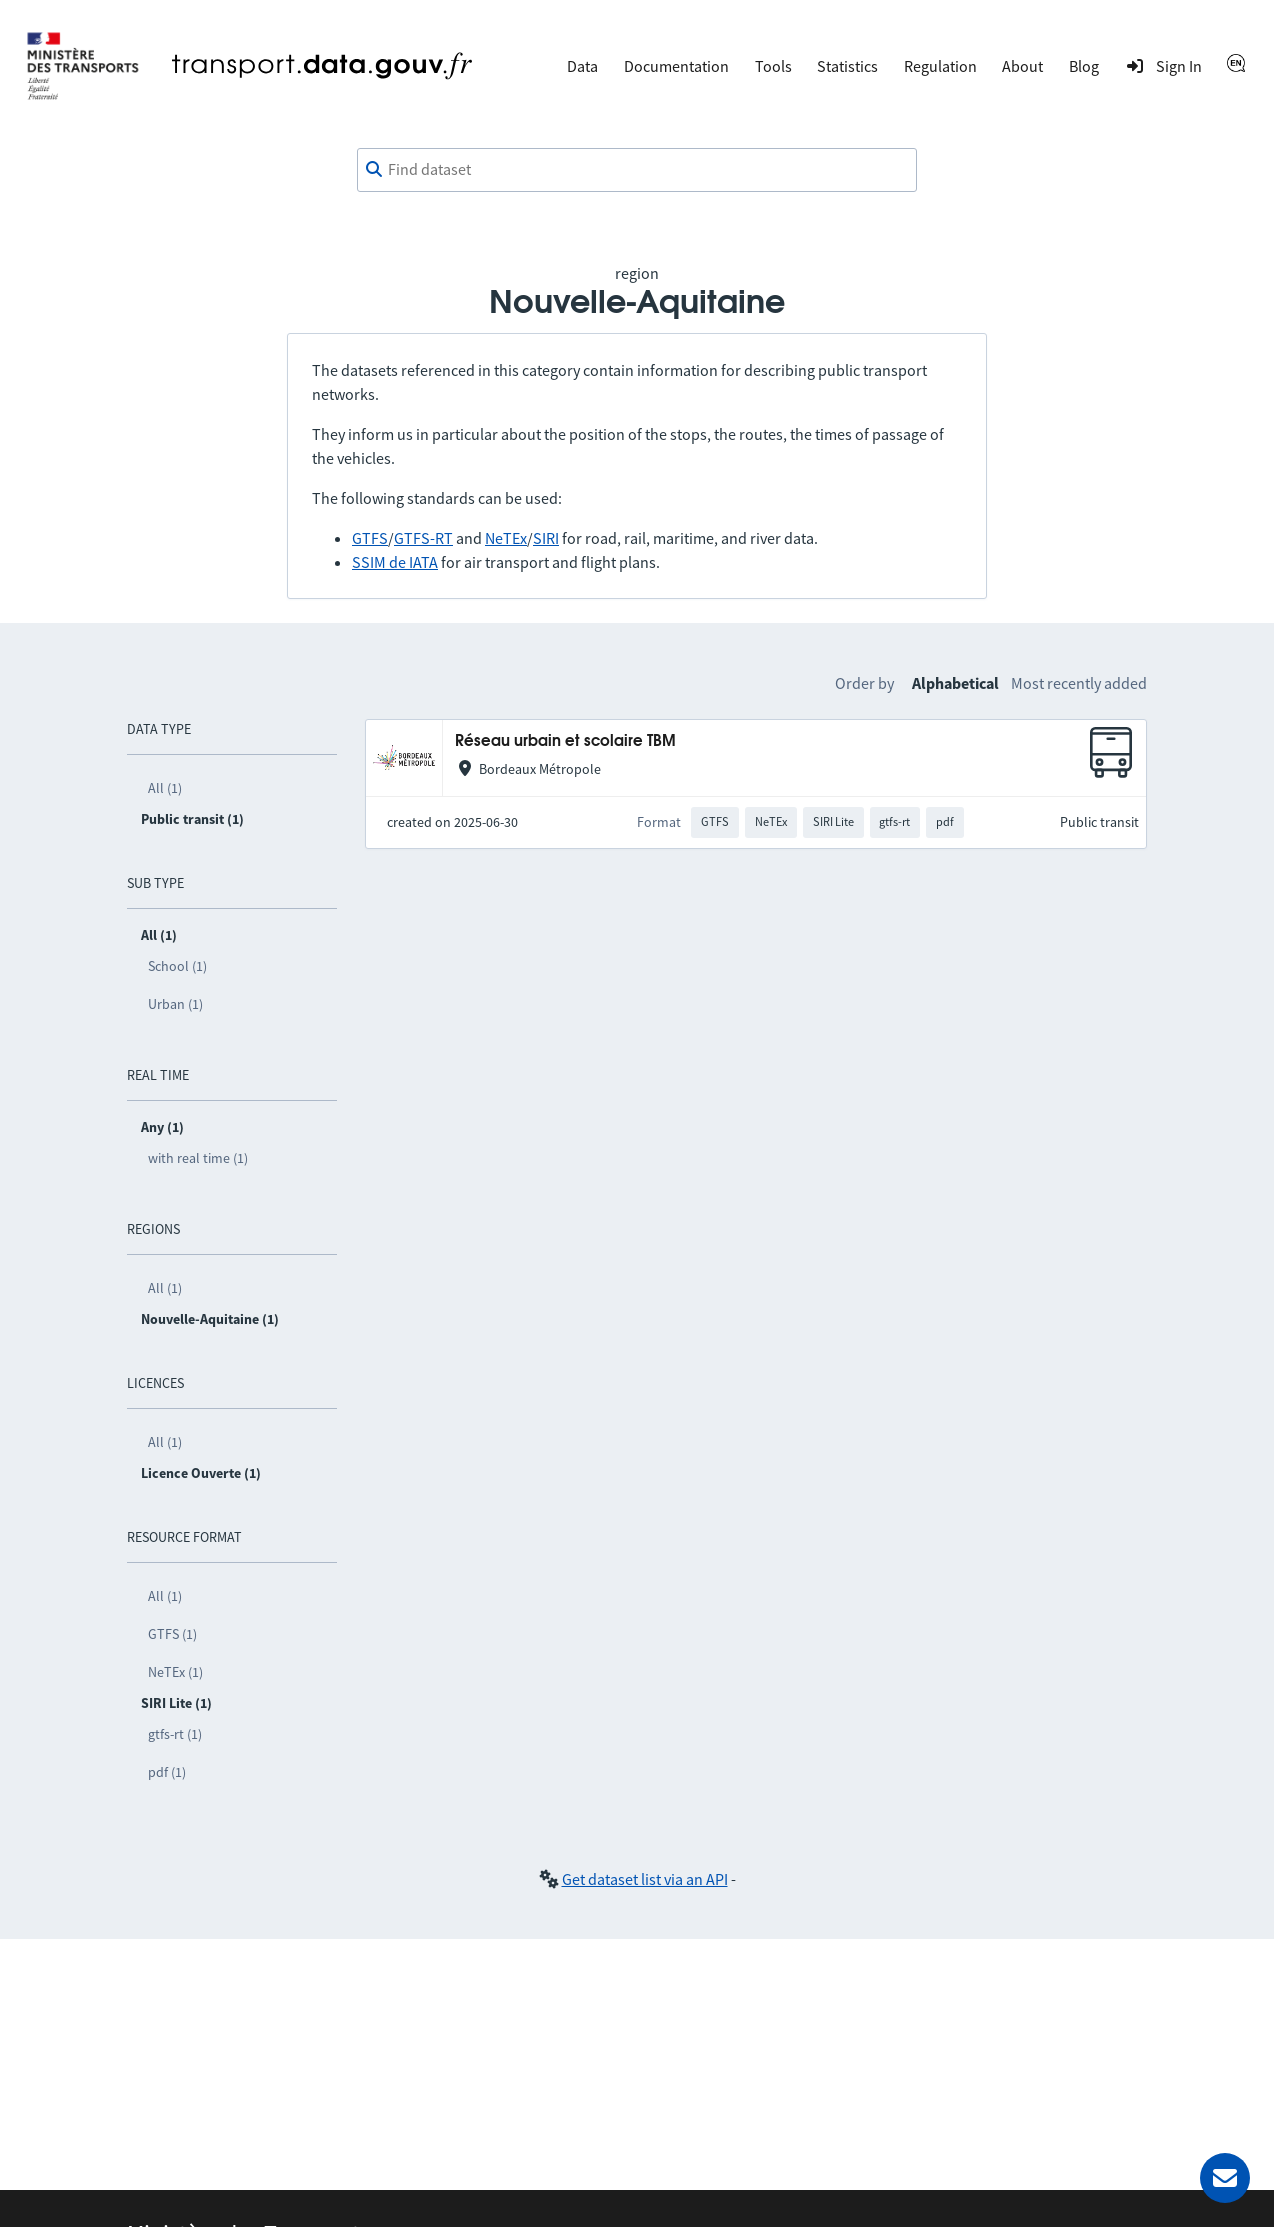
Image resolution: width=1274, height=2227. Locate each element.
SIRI (546, 538)
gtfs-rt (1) (175, 1734)
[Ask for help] (1225, 2178)
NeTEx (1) (175, 1672)
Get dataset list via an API (645, 1879)
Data (582, 66)
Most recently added (1079, 683)
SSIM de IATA (395, 562)
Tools (773, 66)
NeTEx (506, 538)
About (1022, 66)
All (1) (165, 788)
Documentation (676, 66)
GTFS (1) (172, 1634)
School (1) (177, 966)
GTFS (370, 538)
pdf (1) (167, 1772)
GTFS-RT (423, 538)
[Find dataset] (637, 170)
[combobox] (637, 170)
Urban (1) (175, 1004)
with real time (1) (198, 1158)
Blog (1084, 66)
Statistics (847, 66)
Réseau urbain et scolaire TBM (565, 741)
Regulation (940, 66)
